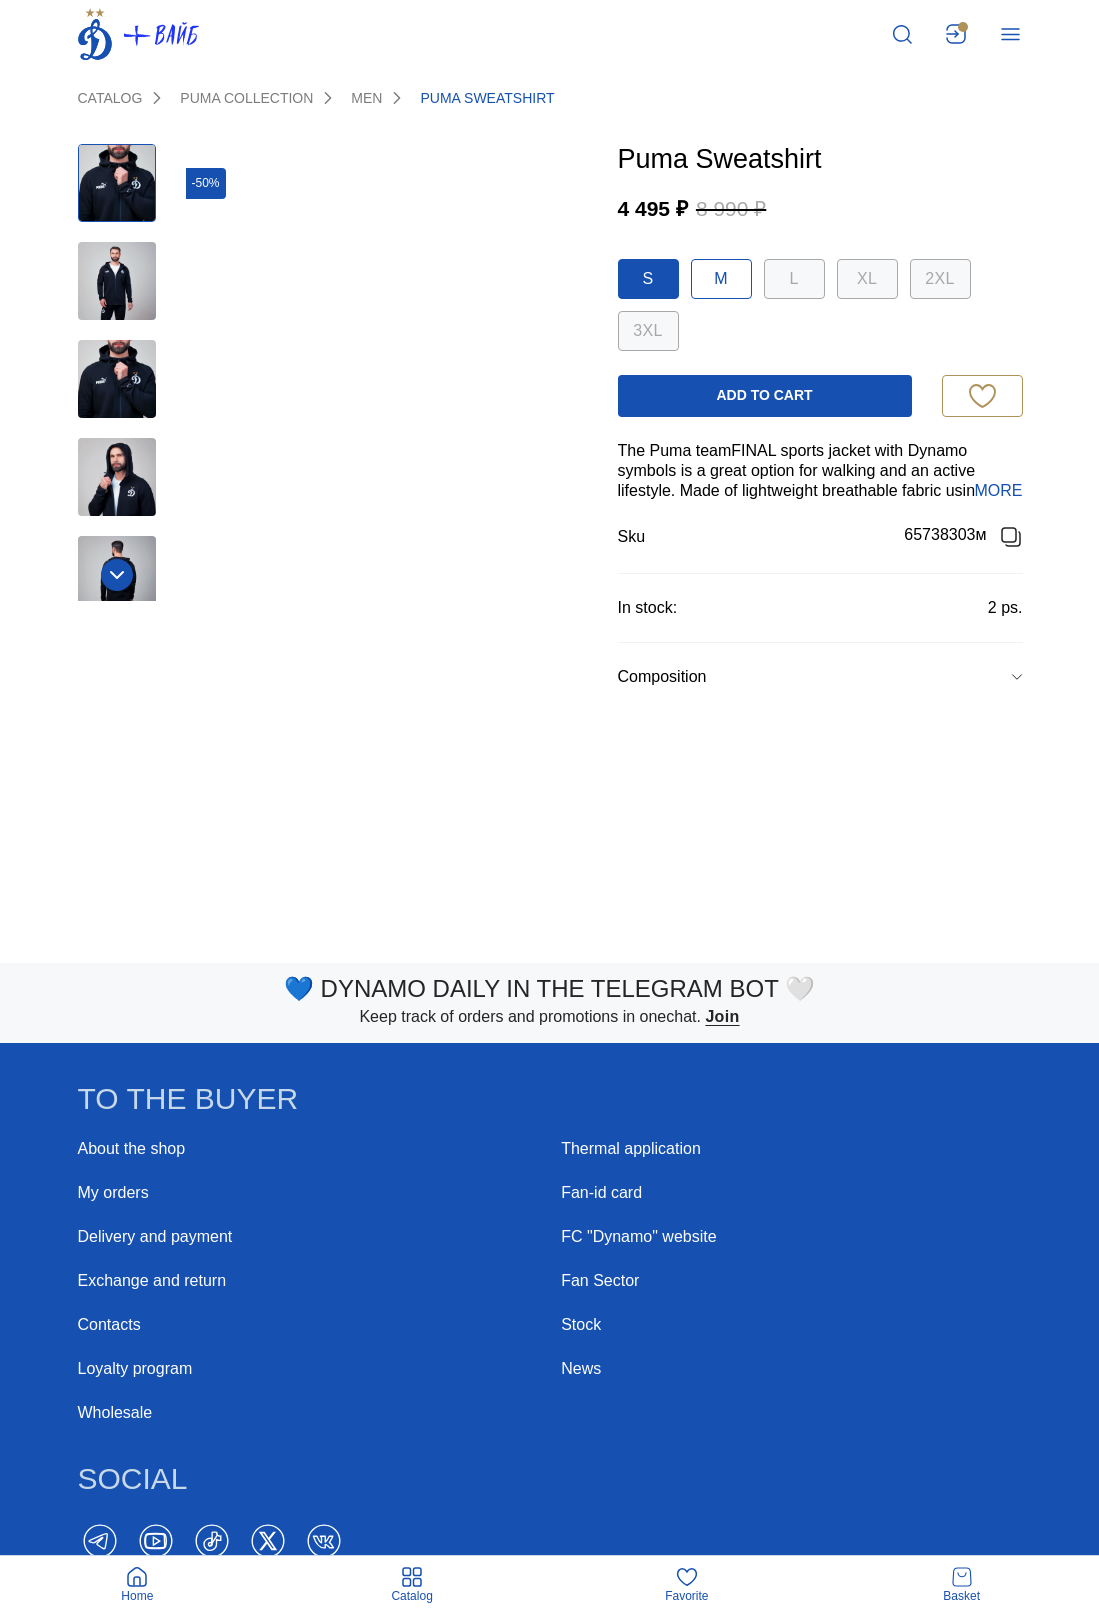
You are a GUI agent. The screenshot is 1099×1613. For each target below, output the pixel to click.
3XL (647, 330)
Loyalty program (135, 1368)
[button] (820, 677)
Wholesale (115, 1412)
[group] (820, 676)
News (581, 1368)
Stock (581, 1324)
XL (867, 278)
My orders (113, 1192)
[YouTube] (156, 1541)
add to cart (764, 395)
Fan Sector (600, 1280)
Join (722, 1016)
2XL (939, 278)
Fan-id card (601, 1192)
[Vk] (324, 1541)
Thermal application (631, 1148)
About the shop (132, 1148)
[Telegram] (100, 1541)
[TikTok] (212, 1541)
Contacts (109, 1324)
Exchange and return (152, 1280)
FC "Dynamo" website (638, 1236)
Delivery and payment (155, 1236)
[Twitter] (268, 1541)
